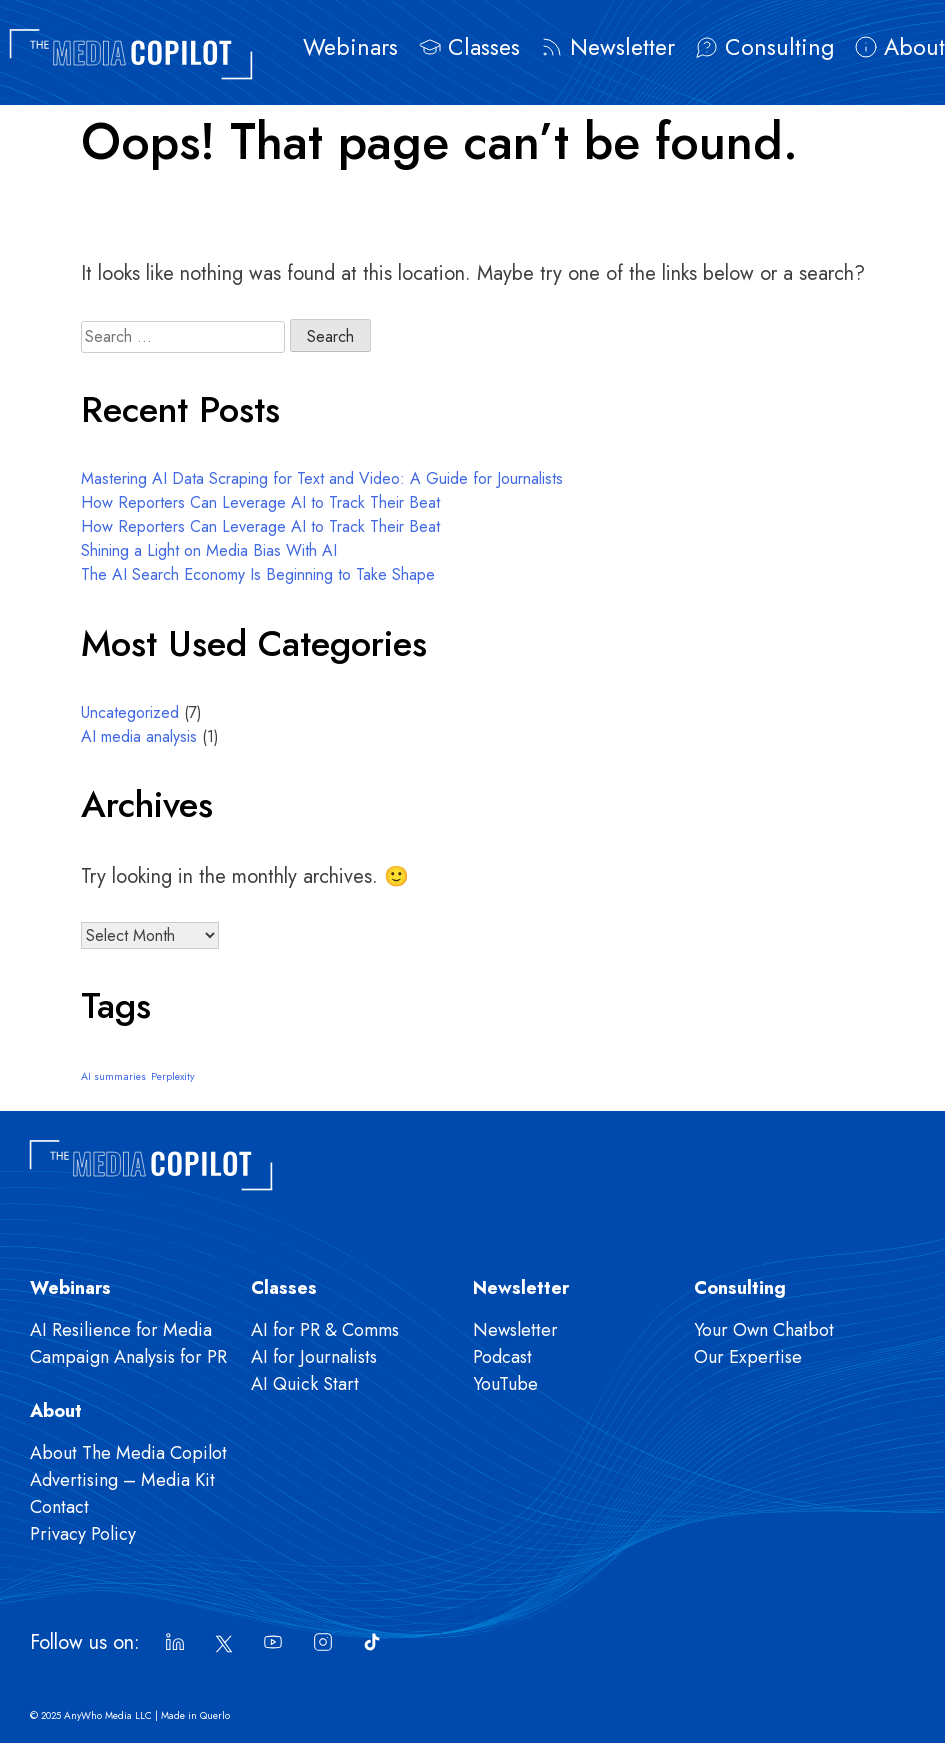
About (914, 47)
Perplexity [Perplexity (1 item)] (173, 1076)
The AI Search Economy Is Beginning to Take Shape (258, 574)
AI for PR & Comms (325, 1330)
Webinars (350, 47)
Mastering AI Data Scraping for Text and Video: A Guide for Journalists (322, 478)
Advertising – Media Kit (122, 1480)
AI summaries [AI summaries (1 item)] (113, 1076)
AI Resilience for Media (121, 1330)
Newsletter (622, 47)
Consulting (779, 47)
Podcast (502, 1357)
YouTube (505, 1384)
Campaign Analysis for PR (128, 1357)
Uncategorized (130, 712)
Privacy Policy (83, 1534)
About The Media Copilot (128, 1453)
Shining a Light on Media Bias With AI (209, 550)
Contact (59, 1507)
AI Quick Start (305, 1384)
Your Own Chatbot (764, 1330)
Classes (484, 47)
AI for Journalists (314, 1357)
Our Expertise (748, 1357)
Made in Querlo (195, 1715)
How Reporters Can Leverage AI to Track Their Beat (260, 502)
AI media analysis (139, 736)
